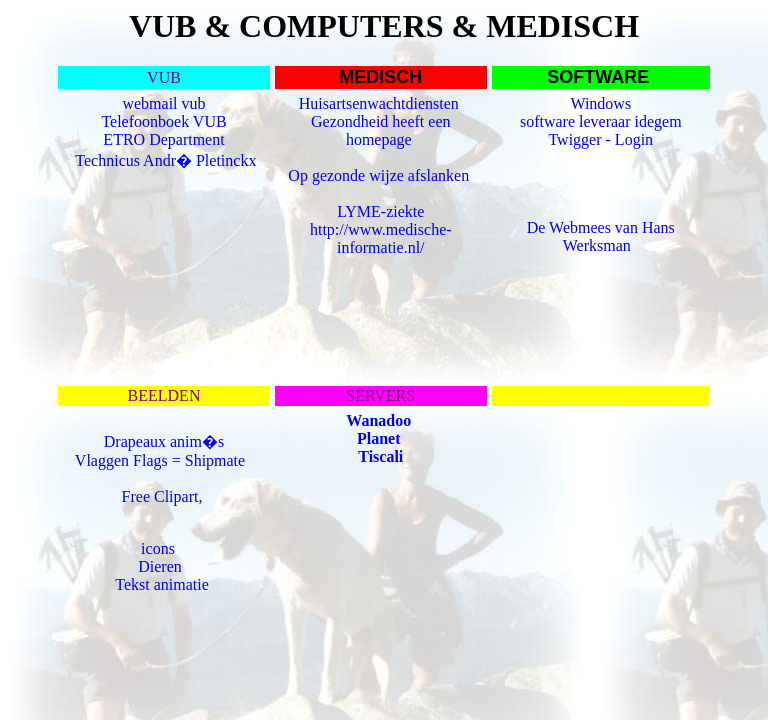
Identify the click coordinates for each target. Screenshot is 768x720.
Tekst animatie (162, 584)
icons (158, 548)
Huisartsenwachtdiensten (381, 103)
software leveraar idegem (601, 121)
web (135, 103)
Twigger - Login (600, 139)
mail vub (177, 103)
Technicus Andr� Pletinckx (165, 160)
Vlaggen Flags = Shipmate (162, 460)
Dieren (160, 566)
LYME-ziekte (380, 211)
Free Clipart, (164, 496)
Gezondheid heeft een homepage (380, 130)
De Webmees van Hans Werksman (601, 236)
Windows (600, 103)
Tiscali (380, 456)
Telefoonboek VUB (163, 121)
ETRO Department (163, 139)
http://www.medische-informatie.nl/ (381, 238)
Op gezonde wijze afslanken (380, 175)
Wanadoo (378, 420)
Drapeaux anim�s (164, 441)
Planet (379, 438)
